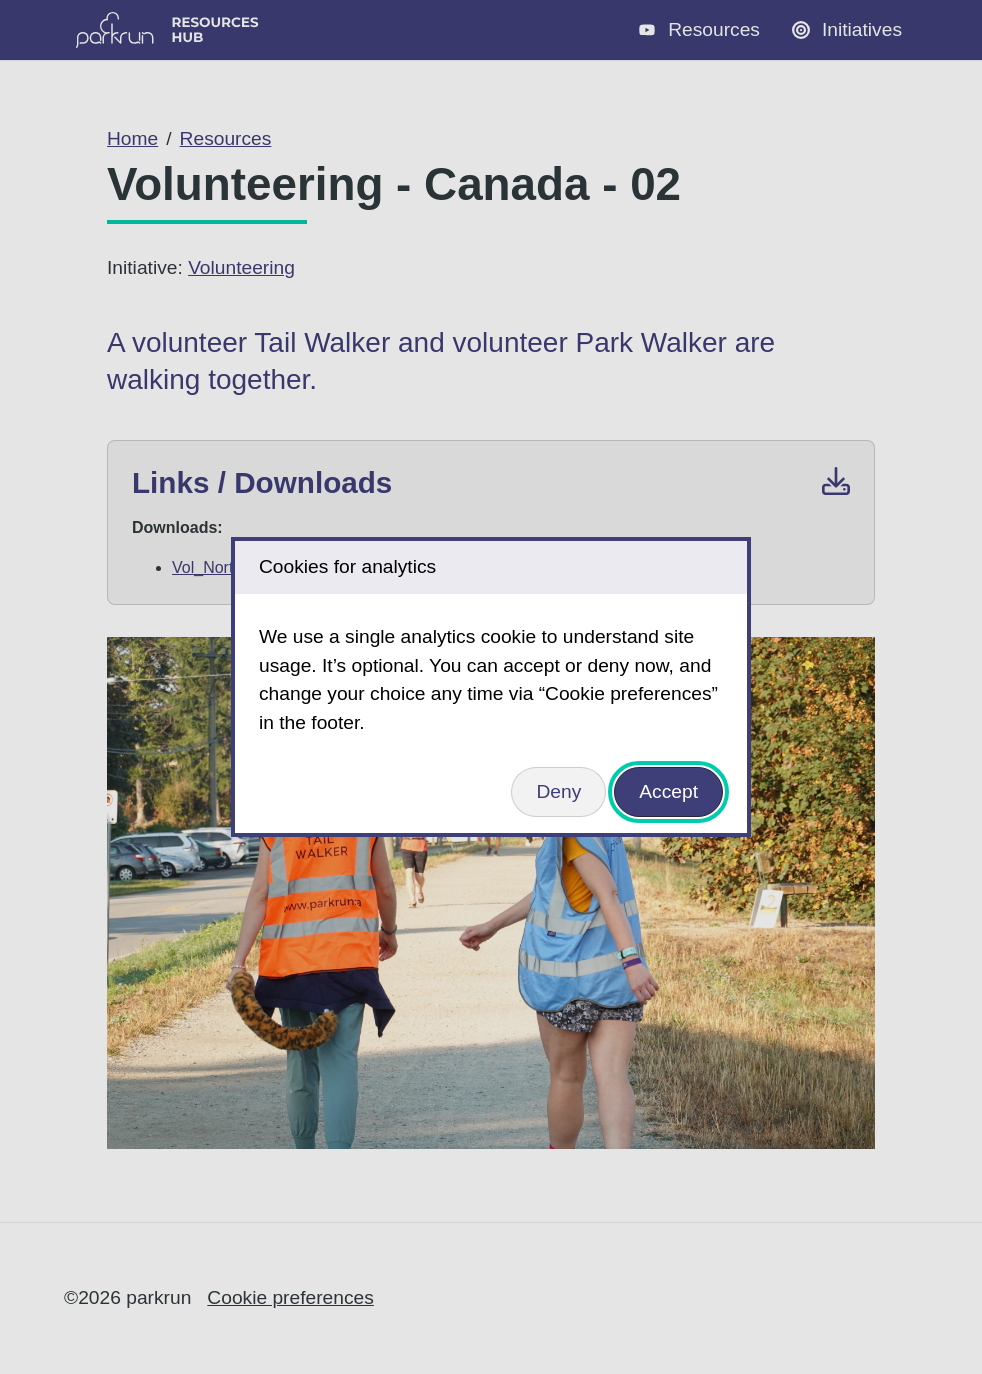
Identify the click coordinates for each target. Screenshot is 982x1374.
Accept (668, 791)
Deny (558, 791)
